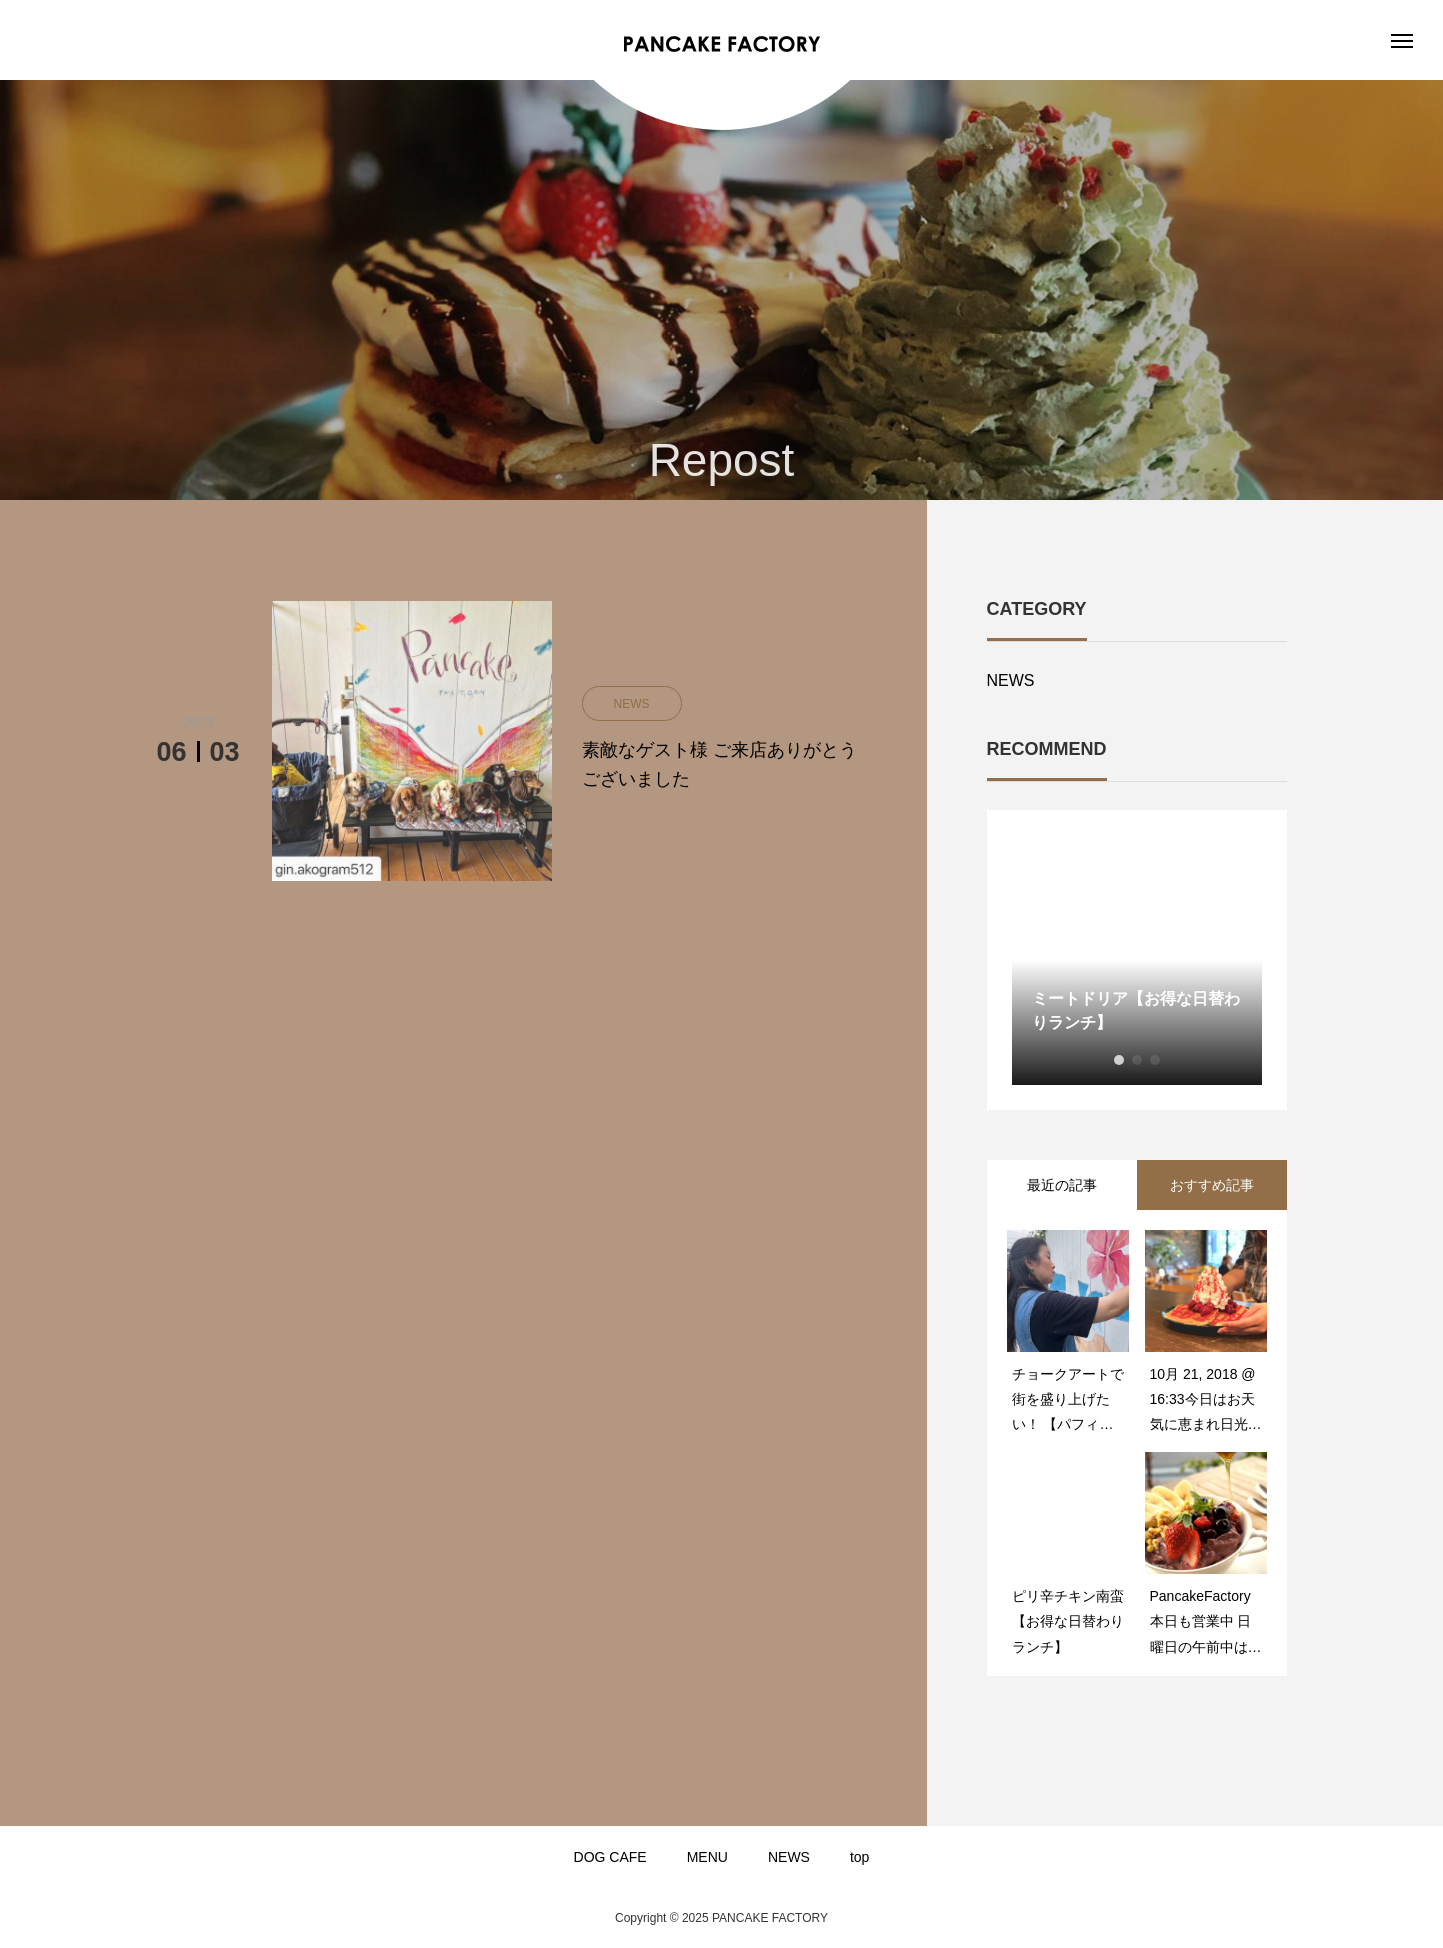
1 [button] (1119, 1060)
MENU (707, 1857)
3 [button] (1155, 1060)
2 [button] (1137, 1060)
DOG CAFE (610, 1857)
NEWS (1011, 680)
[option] (1137, 960)
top (859, 1857)
